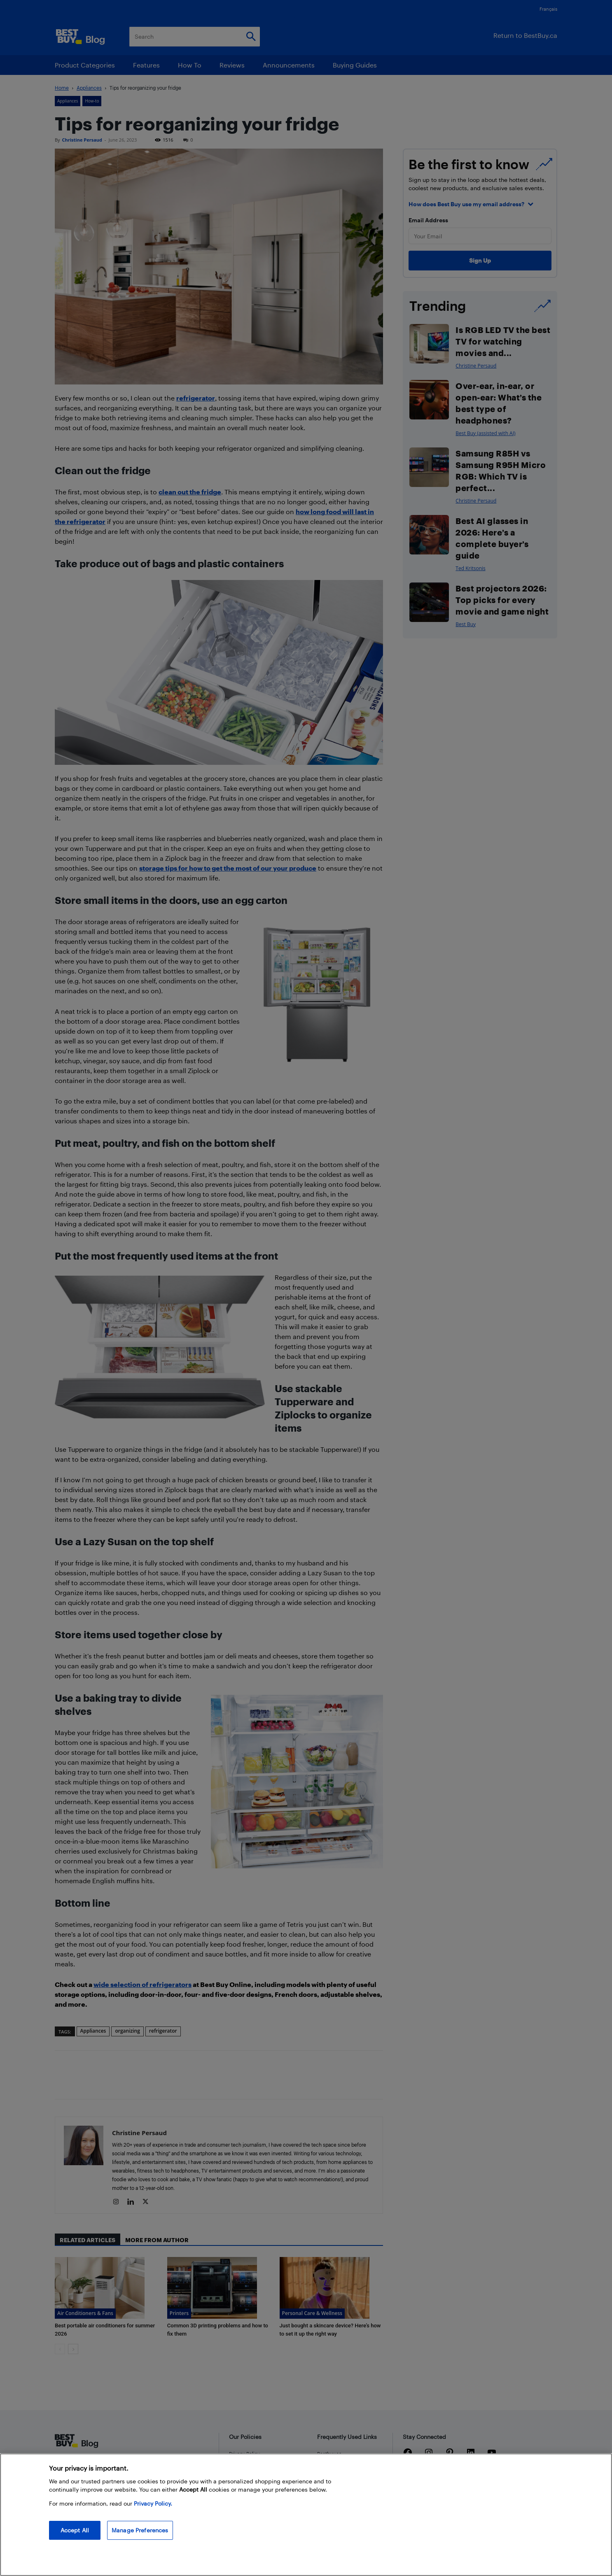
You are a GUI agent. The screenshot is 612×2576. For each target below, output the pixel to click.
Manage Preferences (140, 2530)
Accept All (75, 2530)
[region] (306, 2514)
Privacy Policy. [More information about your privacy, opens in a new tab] (153, 2503)
